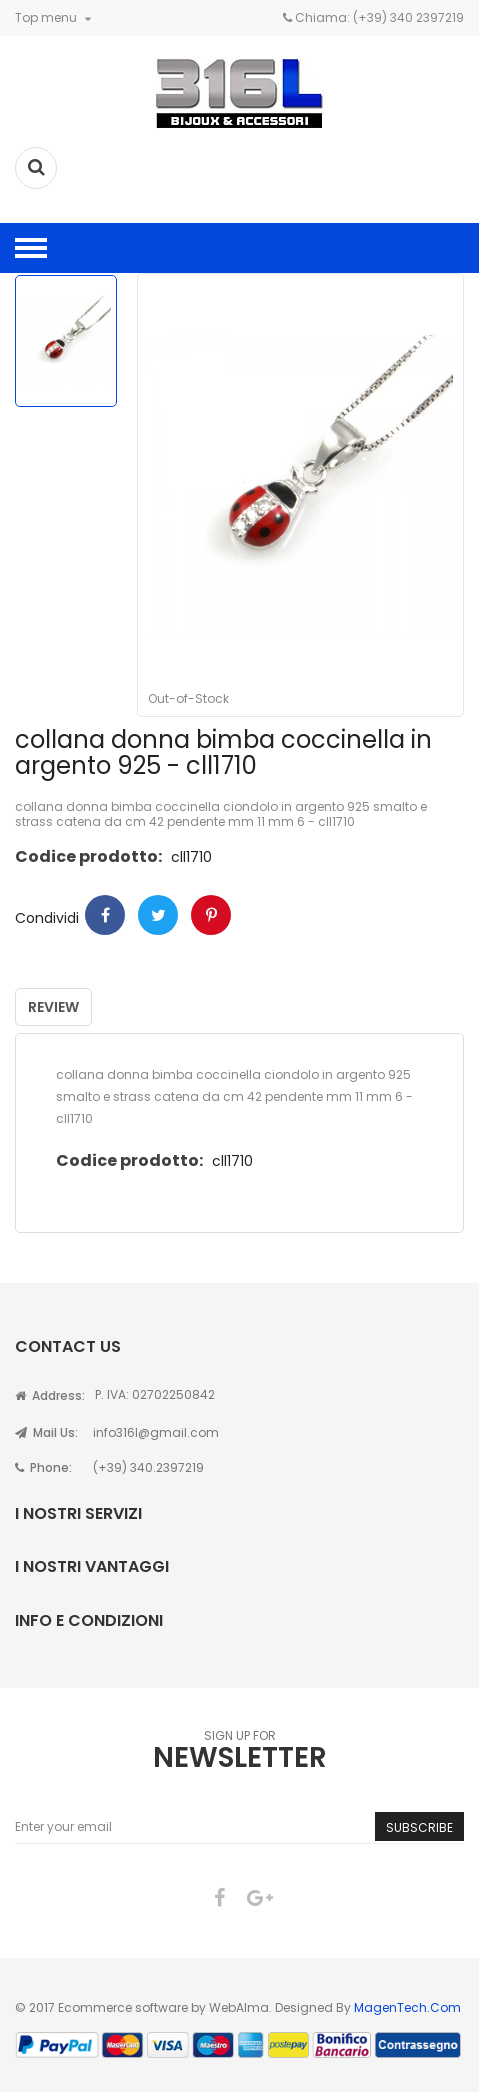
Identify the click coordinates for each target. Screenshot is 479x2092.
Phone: (43, 1467)
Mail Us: (46, 1432)
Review (53, 1007)
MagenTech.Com (407, 2007)
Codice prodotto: (88, 856)
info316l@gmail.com (156, 1432)
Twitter (158, 915)
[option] (66, 341)
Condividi (105, 915)
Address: (50, 1395)
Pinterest (211, 915)
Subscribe (419, 1827)
